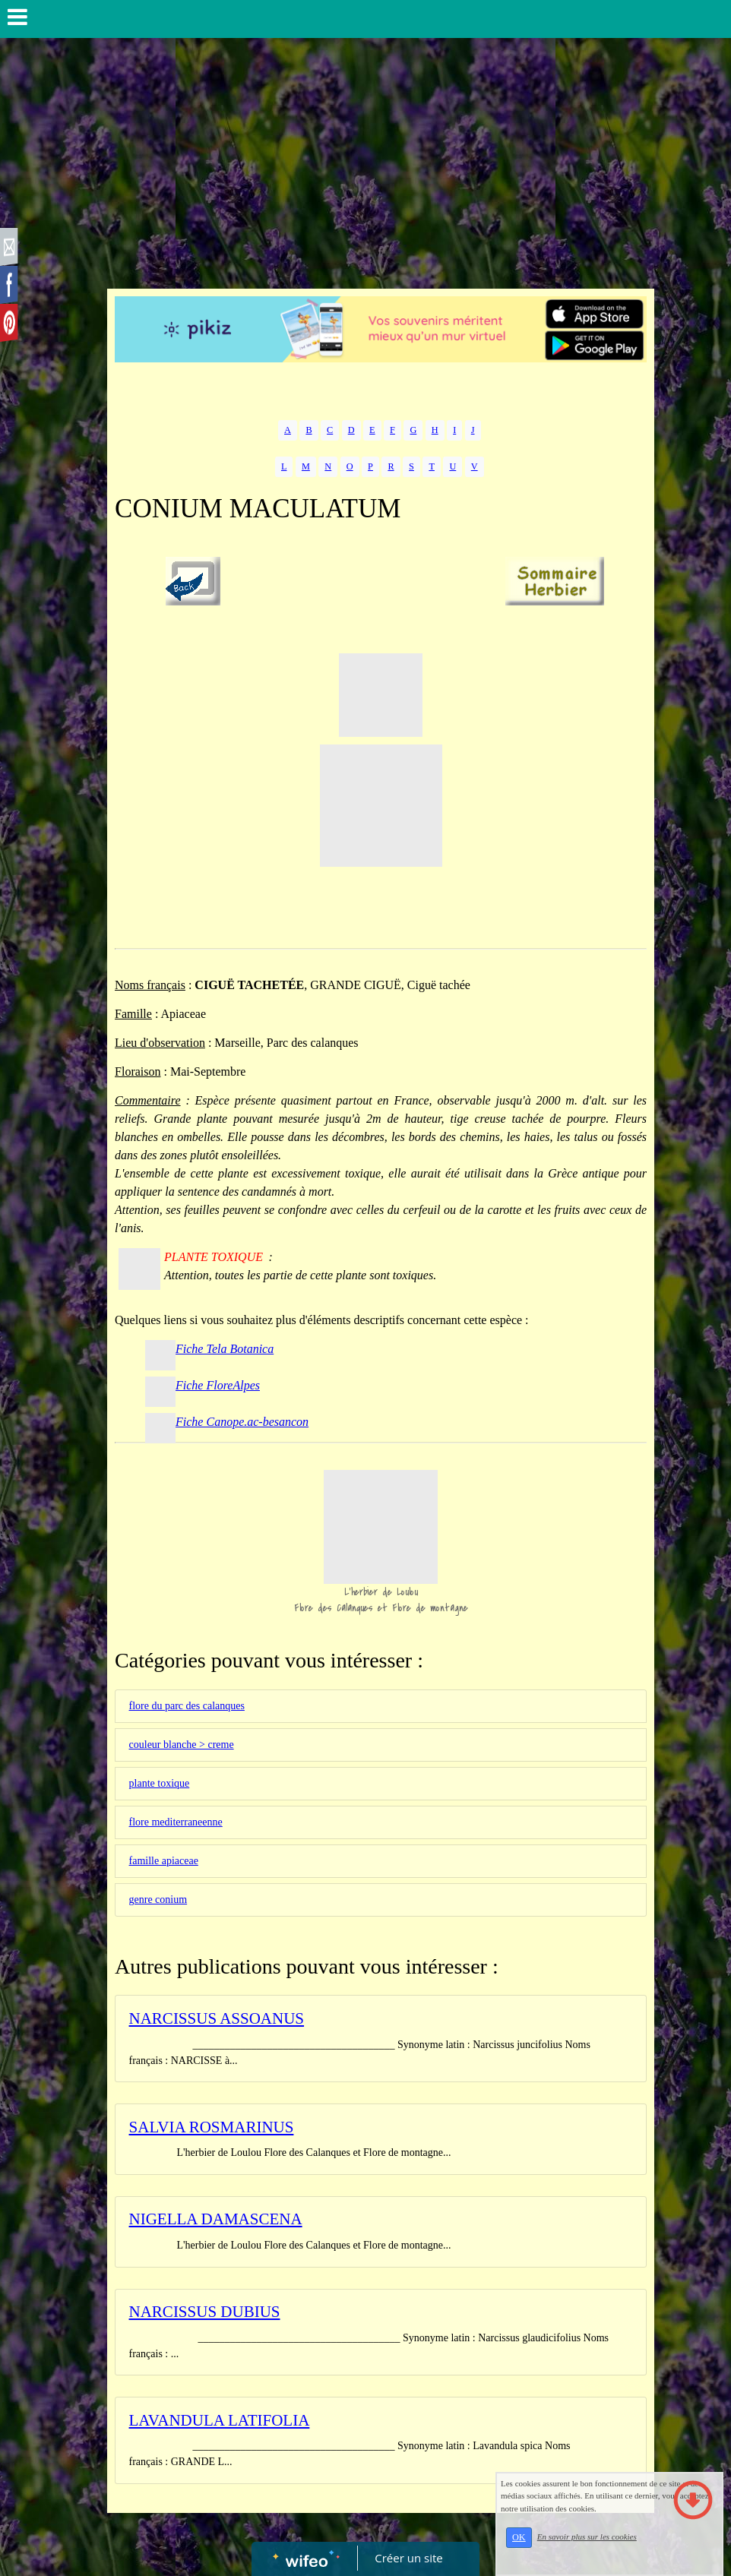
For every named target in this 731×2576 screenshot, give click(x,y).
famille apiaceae (163, 1860)
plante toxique (159, 1783)
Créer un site (409, 2557)
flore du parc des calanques (187, 1706)
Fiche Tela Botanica (225, 1348)
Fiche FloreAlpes (218, 1385)
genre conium (158, 1899)
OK (519, 2537)
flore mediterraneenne (176, 1822)
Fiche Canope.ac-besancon (242, 1421)
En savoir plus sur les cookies (587, 2536)
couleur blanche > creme (181, 1744)
